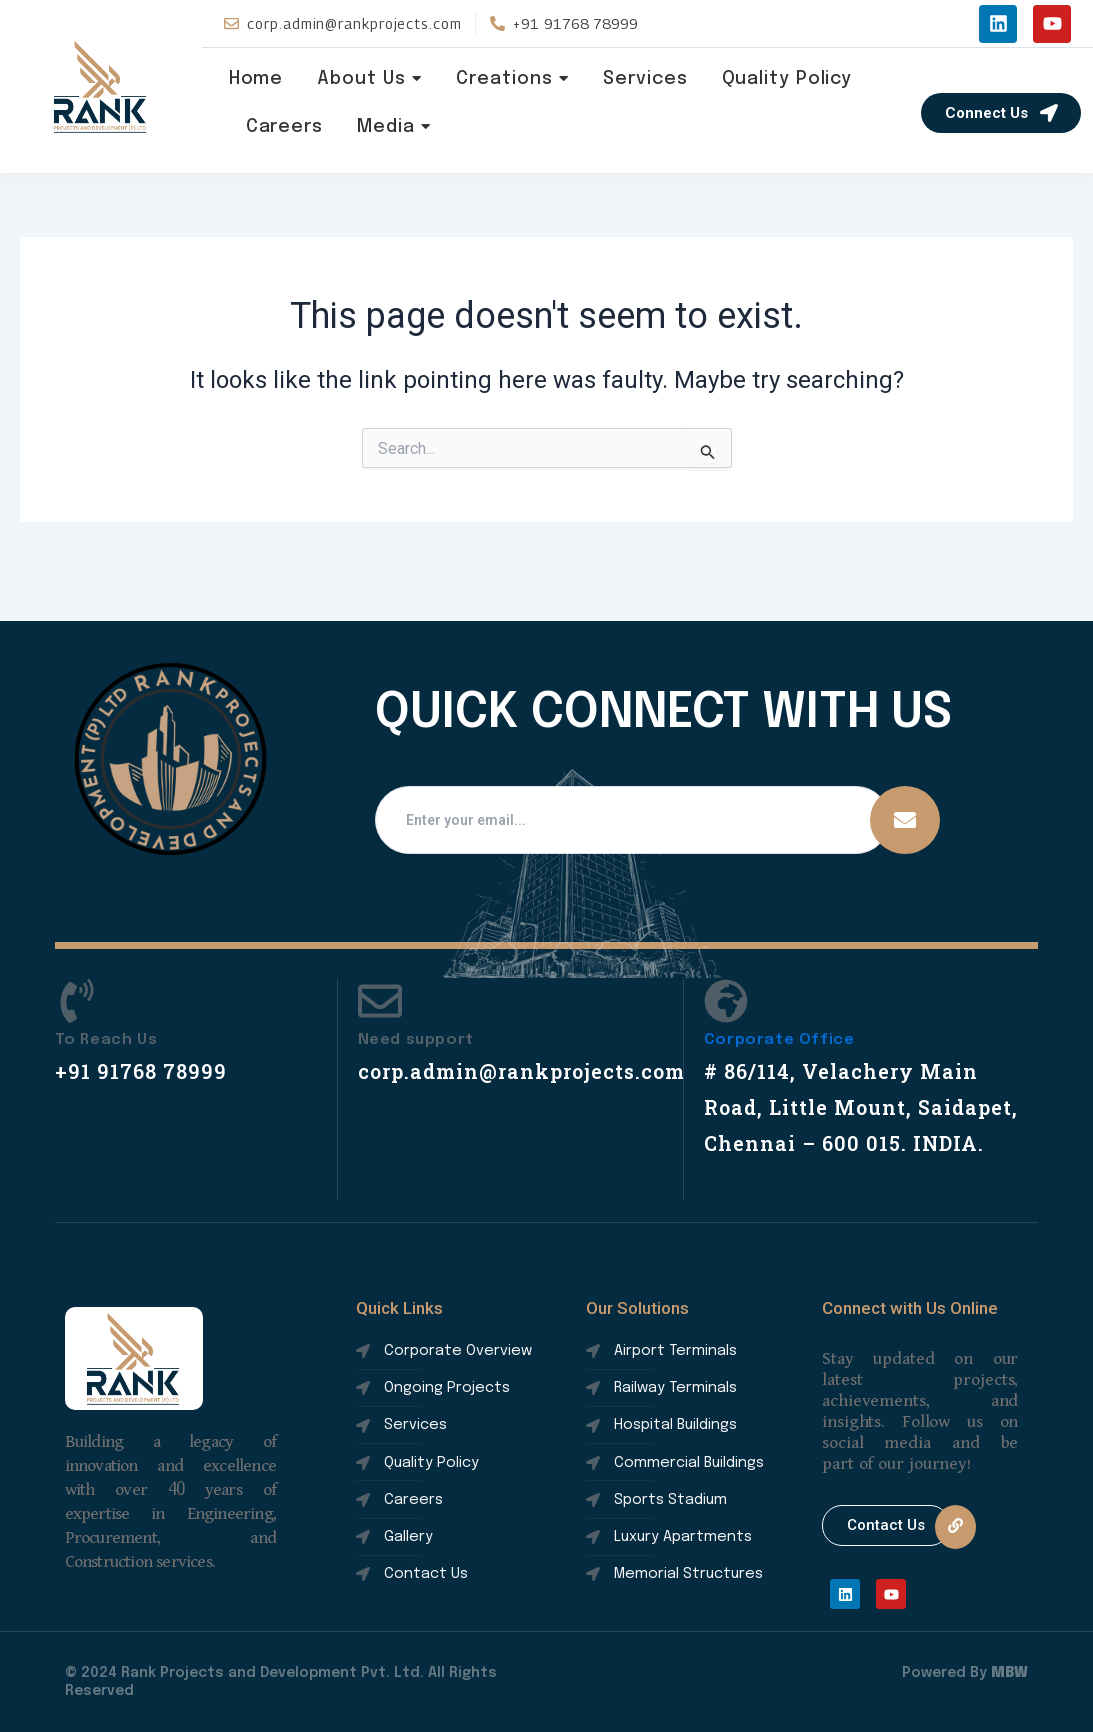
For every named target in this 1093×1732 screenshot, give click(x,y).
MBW (1009, 1673)
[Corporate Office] (726, 968)
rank (101, 87)
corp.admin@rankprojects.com (538, 1034)
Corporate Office (779, 1004)
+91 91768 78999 (148, 1034)
